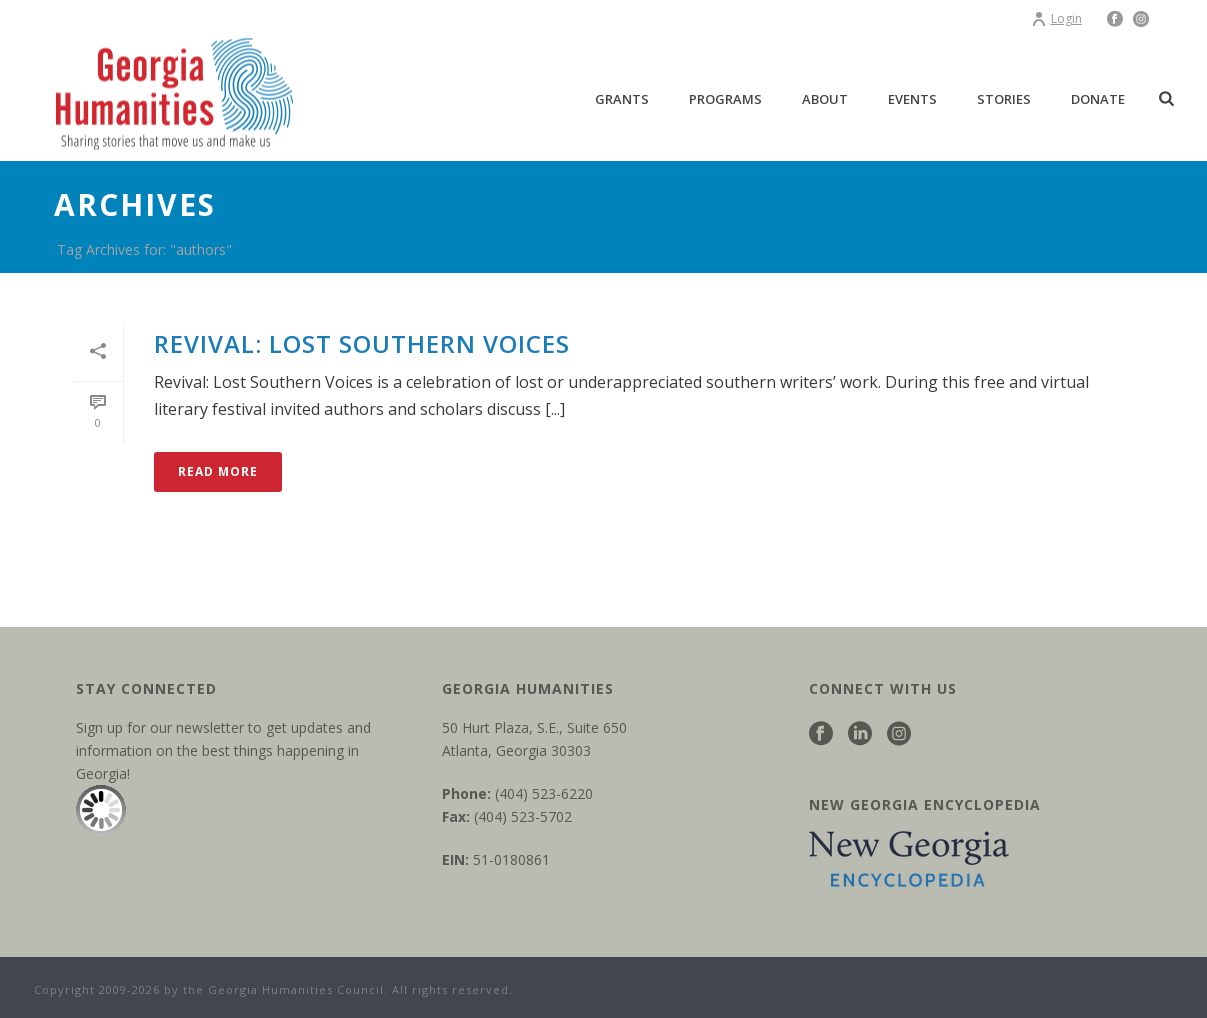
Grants (622, 99)
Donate (1098, 99)
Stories (1004, 99)
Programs (725, 99)
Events (912, 99)
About (825, 99)
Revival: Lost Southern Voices (362, 343)
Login (1056, 18)
